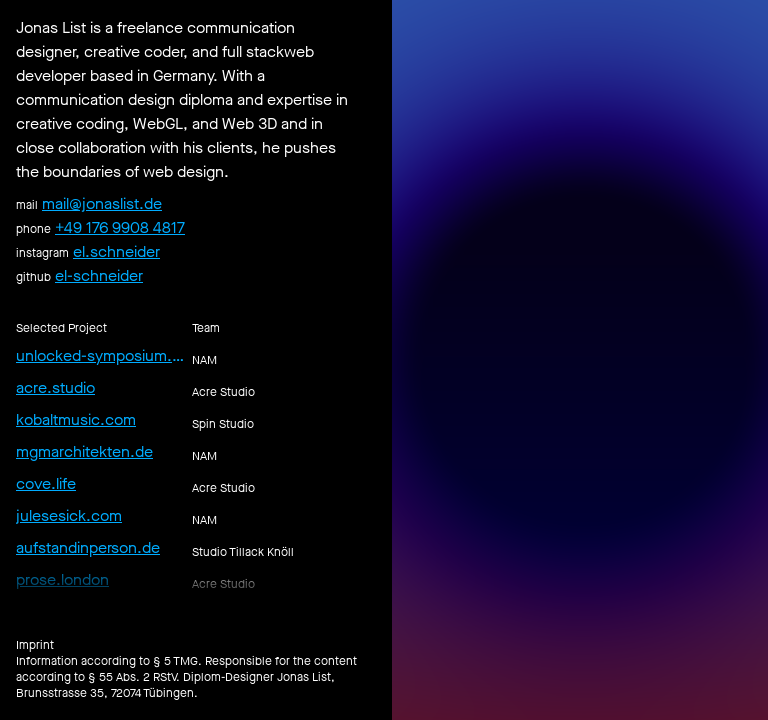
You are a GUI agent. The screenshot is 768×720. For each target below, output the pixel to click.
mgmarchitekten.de (84, 451)
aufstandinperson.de (88, 547)
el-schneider (99, 275)
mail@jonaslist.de (102, 203)
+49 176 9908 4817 (120, 227)
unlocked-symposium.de (100, 355)
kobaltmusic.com (76, 419)
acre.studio (55, 387)
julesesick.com (69, 515)
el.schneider (116, 251)
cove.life (46, 483)
